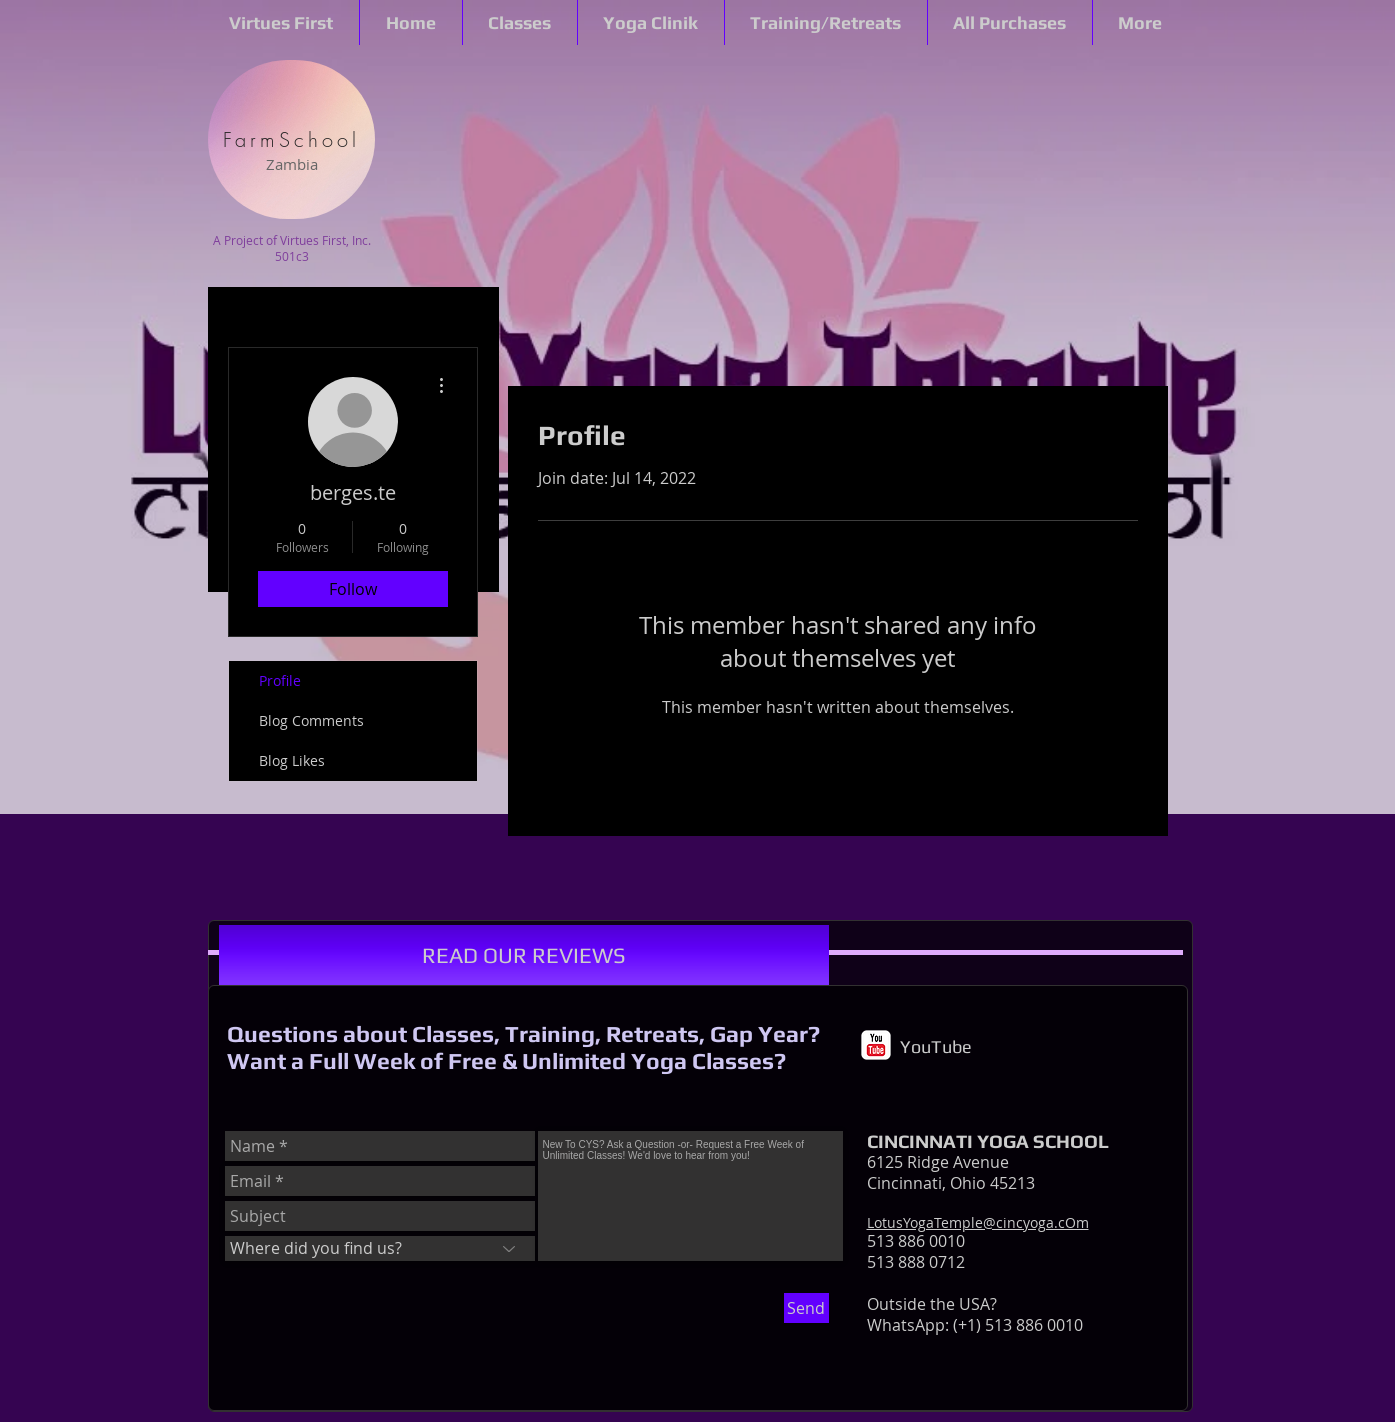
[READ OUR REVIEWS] (524, 955)
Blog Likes (292, 760)
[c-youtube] (876, 1045)
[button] (281, 22)
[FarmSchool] (291, 139)
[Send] (806, 1308)
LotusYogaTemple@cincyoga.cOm (978, 1222)
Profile (280, 680)
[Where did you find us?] (380, 1248)
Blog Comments (311, 720)
